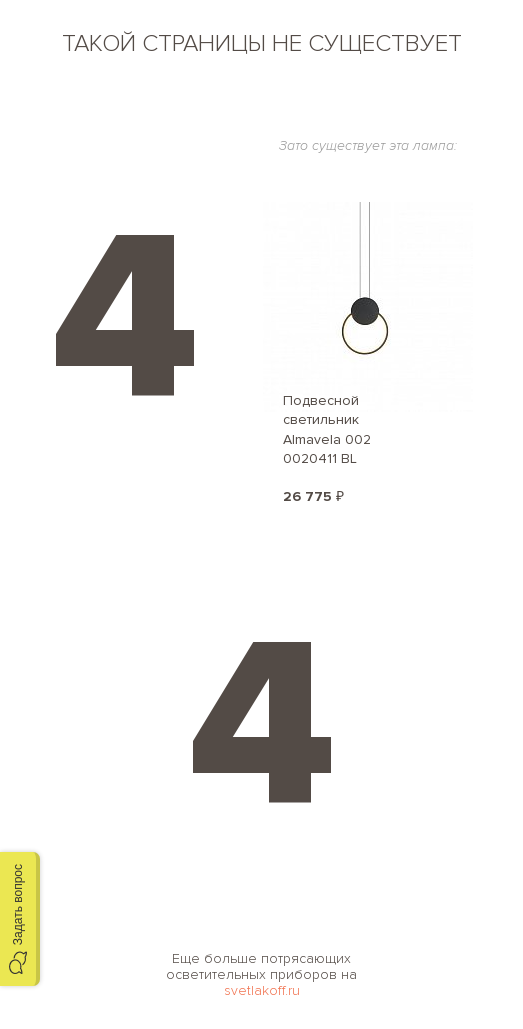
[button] (20, 919)
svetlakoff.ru (262, 990)
